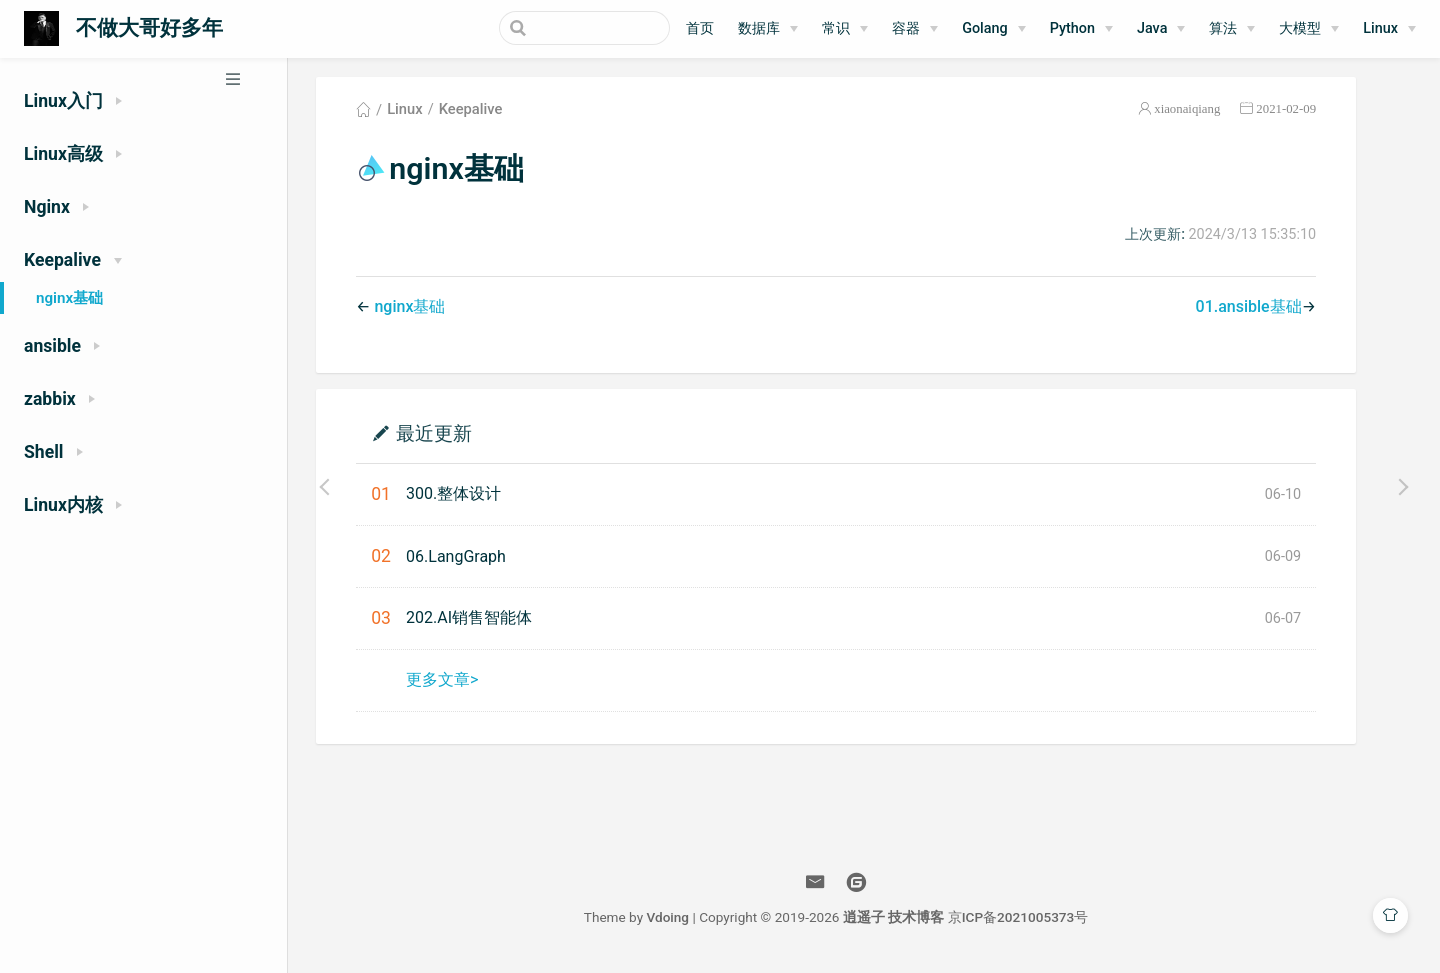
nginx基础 (69, 298)
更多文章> (470, 683)
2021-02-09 (1314, 113)
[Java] (1161, 29)
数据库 (759, 28)
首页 (700, 28)
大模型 (1300, 28)
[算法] (1232, 29)
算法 (1223, 28)
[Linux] (1389, 29)
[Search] (569, 28)
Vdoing (695, 921)
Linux (1380, 28)
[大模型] (1309, 29)
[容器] (915, 29)
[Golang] (994, 29)
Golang (985, 28)
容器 (906, 28)
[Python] (1081, 29)
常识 (836, 28)
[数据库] (768, 29)
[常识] (845, 29)
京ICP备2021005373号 (1046, 921)
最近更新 (462, 436)
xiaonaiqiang (1215, 113)
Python (1072, 28)
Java (1152, 28)
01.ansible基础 (1276, 310)
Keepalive (499, 114)
